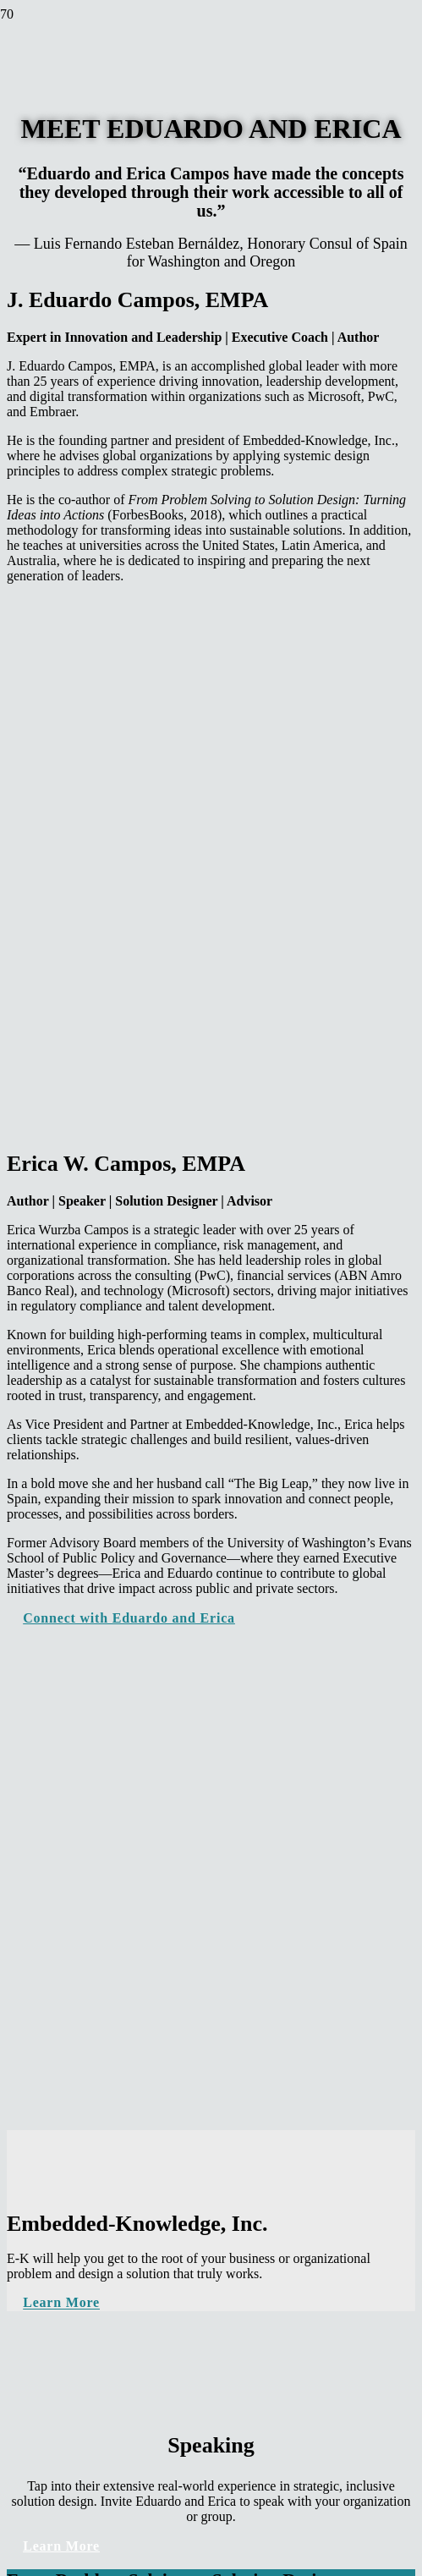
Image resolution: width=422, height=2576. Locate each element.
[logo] (42, 119)
